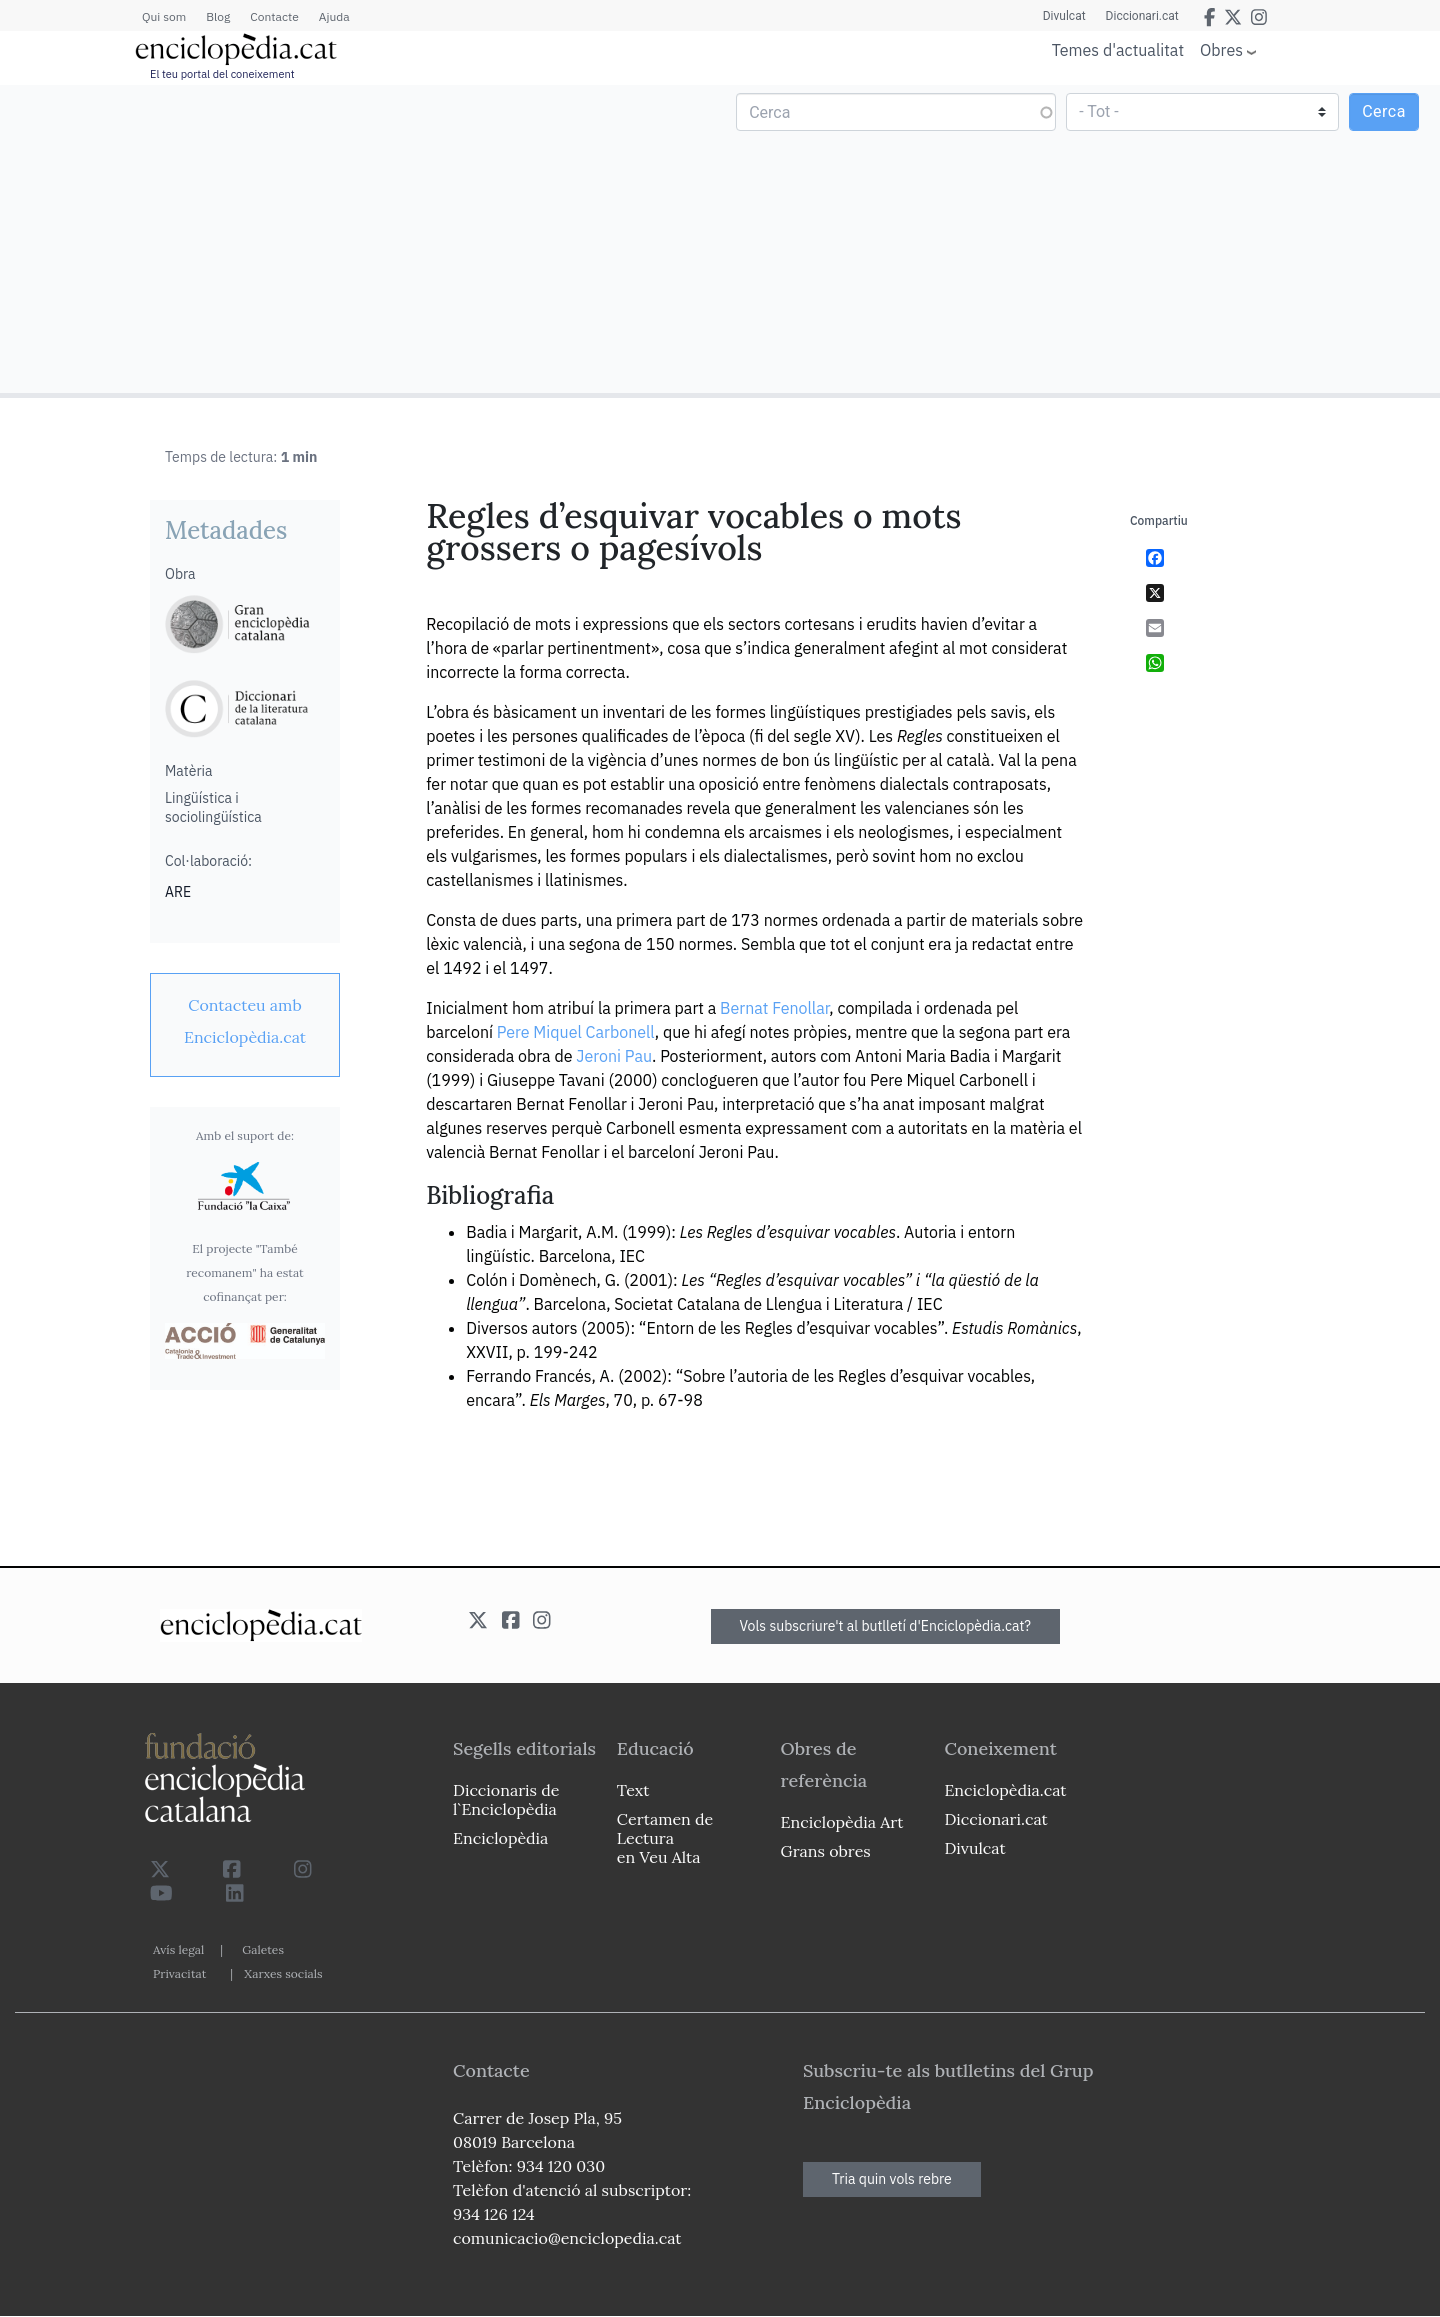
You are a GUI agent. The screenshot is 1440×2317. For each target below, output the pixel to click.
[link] (245, 1021)
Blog (218, 16)
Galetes (263, 1949)
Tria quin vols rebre (892, 2179)
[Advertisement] (362, 238)
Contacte (274, 16)
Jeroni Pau (614, 1056)
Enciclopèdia (500, 1838)
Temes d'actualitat (1118, 50)
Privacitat (179, 1973)
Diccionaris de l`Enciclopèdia (506, 1799)
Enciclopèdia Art (842, 1822)
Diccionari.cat (1142, 16)
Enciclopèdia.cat (1005, 1790)
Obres (1221, 49)
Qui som (164, 16)
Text (633, 1790)
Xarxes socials (283, 1973)
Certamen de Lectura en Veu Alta (665, 1838)
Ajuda (334, 16)
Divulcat (1064, 16)
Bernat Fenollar (774, 1008)
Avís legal (178, 1949)
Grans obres (826, 1851)
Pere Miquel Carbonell (576, 1032)
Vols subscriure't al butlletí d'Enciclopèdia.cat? (886, 1626)
